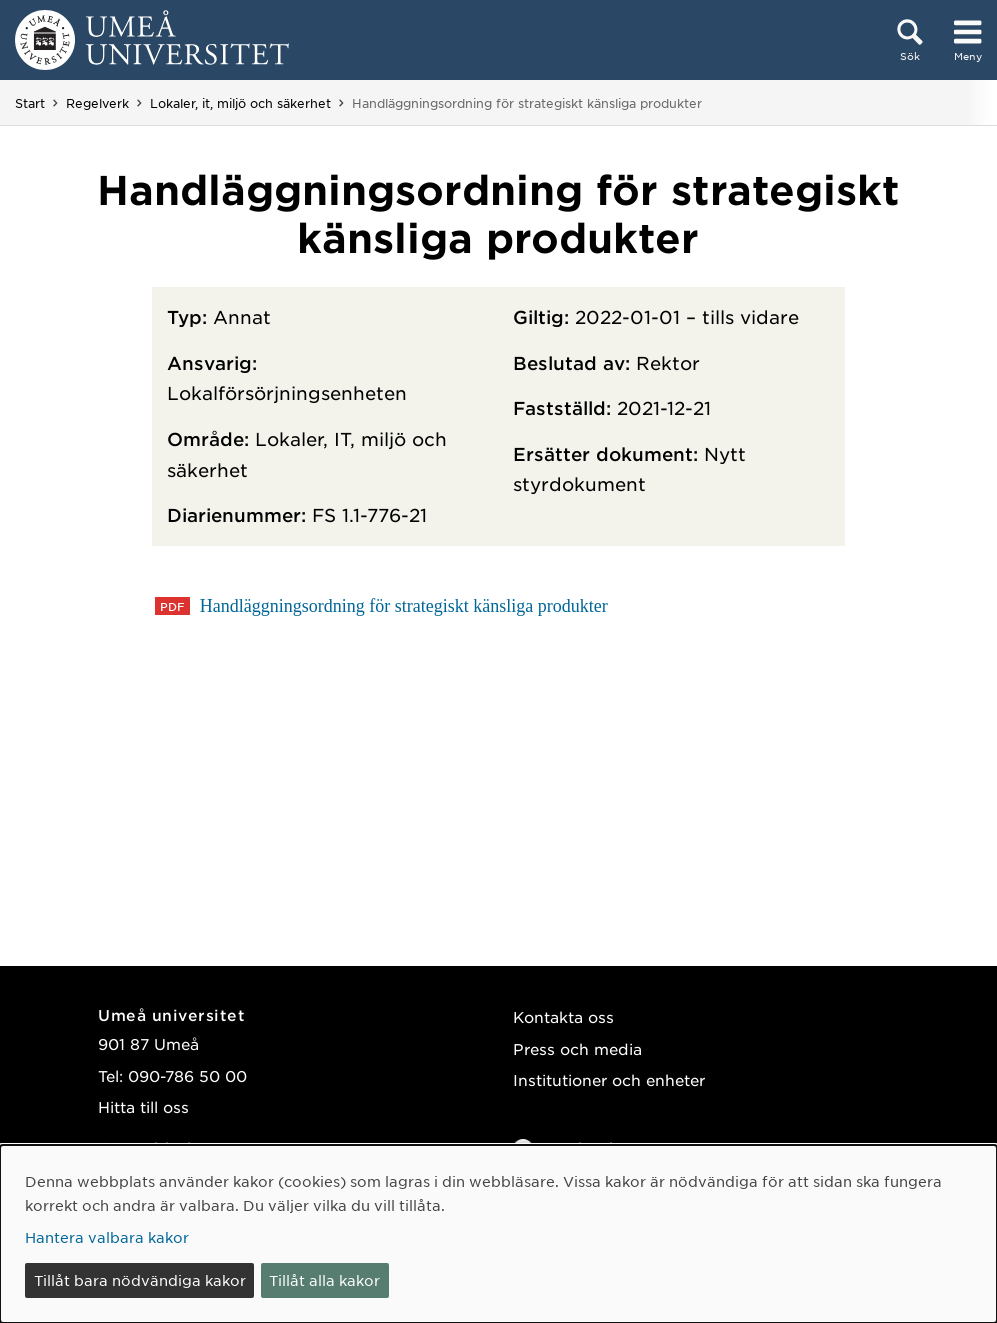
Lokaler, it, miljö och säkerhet (240, 103)
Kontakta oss (563, 1016)
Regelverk (97, 103)
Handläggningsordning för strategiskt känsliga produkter (401, 606)
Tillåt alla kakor (324, 1280)
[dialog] (498, 1234)
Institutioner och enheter (609, 1079)
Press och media (577, 1048)
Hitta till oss (143, 1106)
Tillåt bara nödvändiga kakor (140, 1280)
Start (30, 103)
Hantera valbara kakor (107, 1237)
